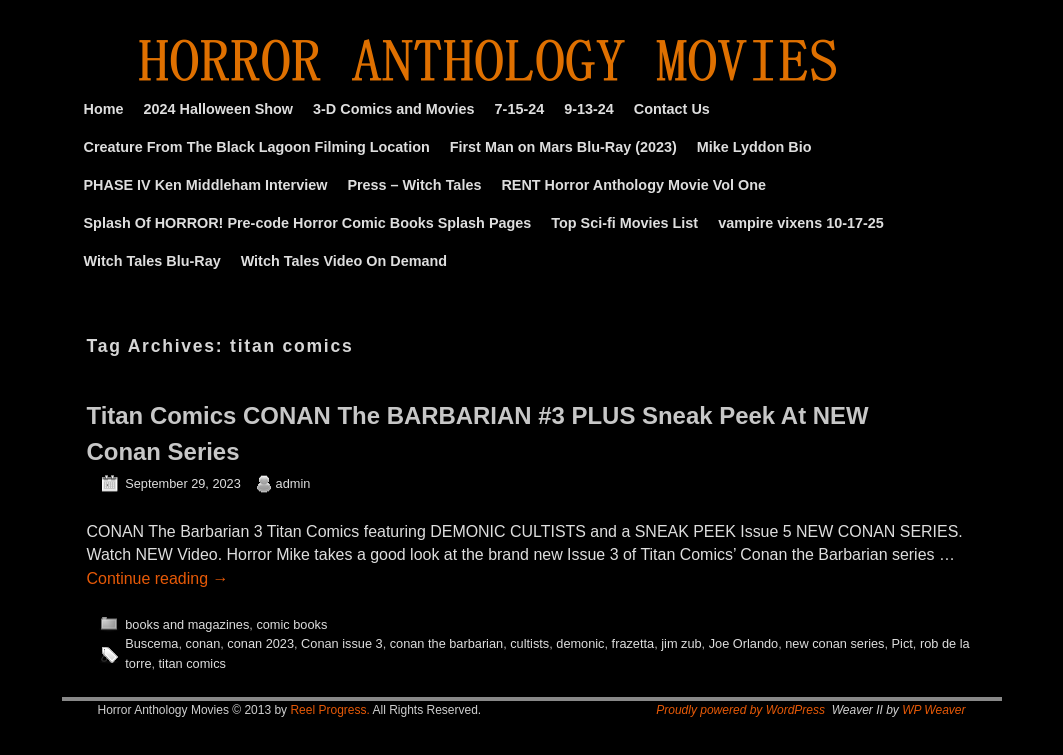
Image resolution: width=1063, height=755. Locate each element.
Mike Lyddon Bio (754, 147)
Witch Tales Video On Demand (344, 261)
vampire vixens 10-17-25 (801, 223)
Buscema (151, 643)
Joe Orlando (743, 643)
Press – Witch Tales (414, 185)
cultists (529, 643)
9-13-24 (589, 109)
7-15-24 (520, 109)
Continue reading (158, 578)
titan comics (192, 663)
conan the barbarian (446, 643)
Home (104, 109)
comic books (291, 624)
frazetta (633, 643)
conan (203, 643)
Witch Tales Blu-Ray (152, 261)
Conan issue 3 (342, 643)
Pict (902, 643)
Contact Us (672, 109)
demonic (580, 643)
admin (293, 483)
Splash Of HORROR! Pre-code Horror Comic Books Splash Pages (308, 223)
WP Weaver (933, 710)
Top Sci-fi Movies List (624, 223)
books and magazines (187, 624)
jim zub (681, 643)
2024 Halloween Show (218, 109)
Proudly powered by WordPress (740, 710)
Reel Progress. (329, 710)
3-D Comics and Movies (394, 109)
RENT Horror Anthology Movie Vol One (633, 185)
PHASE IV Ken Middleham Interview (206, 185)
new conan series (834, 643)
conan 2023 (260, 643)
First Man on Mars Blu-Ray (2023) (563, 147)
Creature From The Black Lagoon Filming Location (257, 147)
